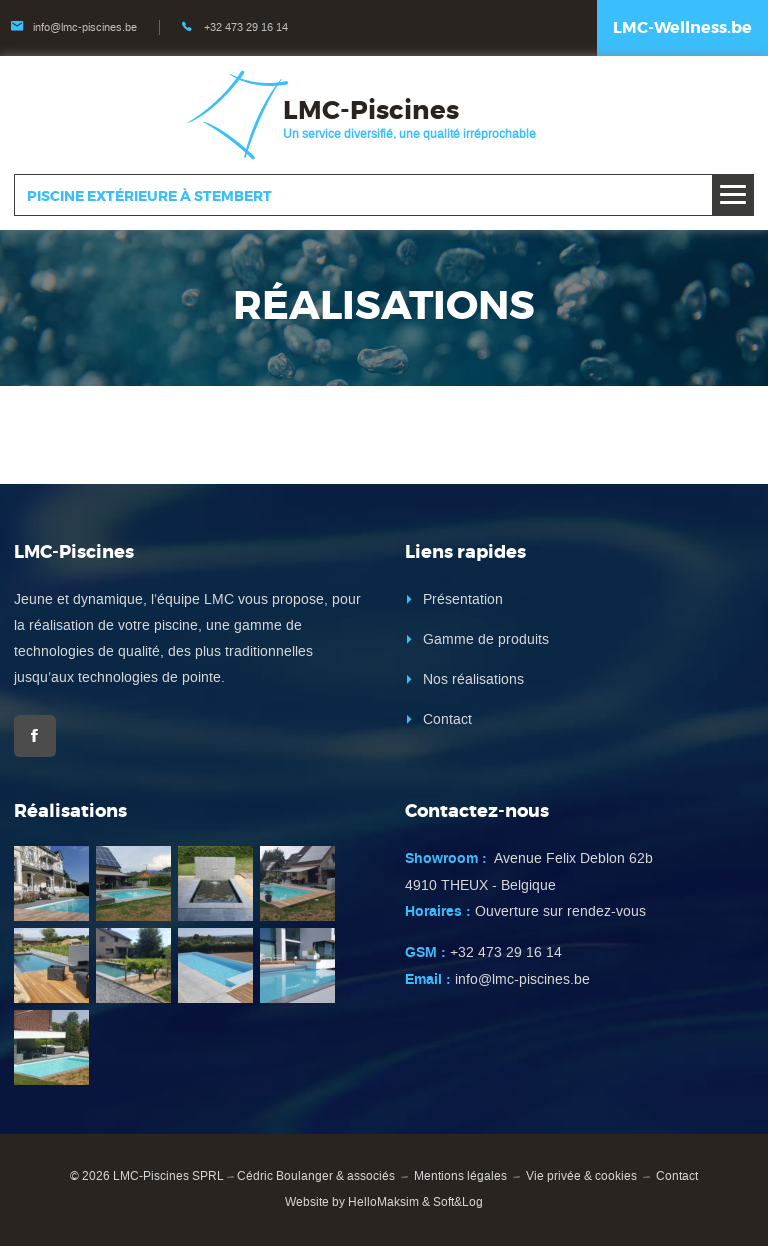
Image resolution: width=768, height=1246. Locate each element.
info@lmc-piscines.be (85, 27)
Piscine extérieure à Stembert (149, 196)
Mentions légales (460, 1176)
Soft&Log (458, 1202)
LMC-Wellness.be (682, 27)
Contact (447, 719)
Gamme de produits (486, 639)
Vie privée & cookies (581, 1176)
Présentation (463, 599)
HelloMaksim (383, 1202)
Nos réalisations (473, 679)
